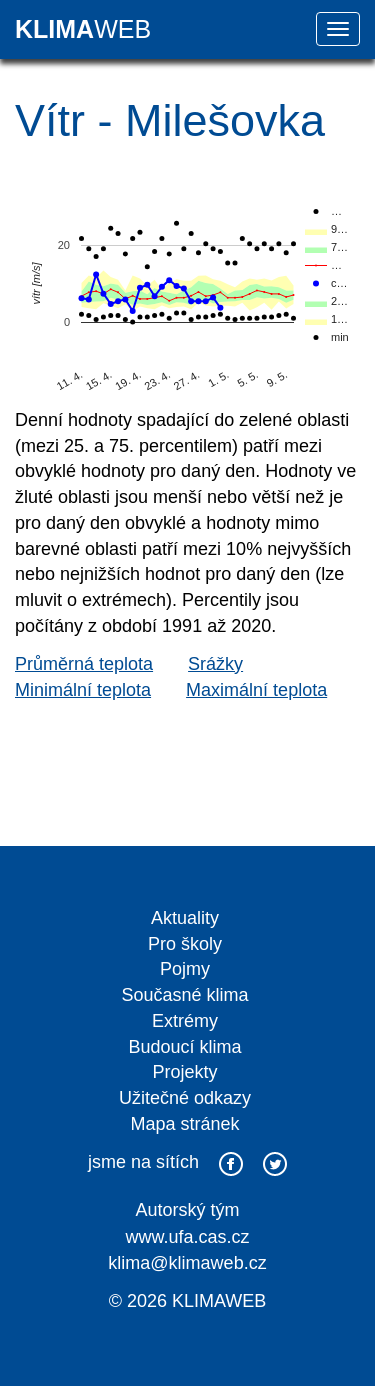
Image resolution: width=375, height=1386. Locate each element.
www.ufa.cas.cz (187, 1237)
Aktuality (185, 918)
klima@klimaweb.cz (187, 1263)
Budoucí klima (184, 1047)
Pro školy (185, 944)
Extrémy (185, 1021)
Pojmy (185, 969)
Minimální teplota (83, 690)
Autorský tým (187, 1210)
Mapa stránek (184, 1124)
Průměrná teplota (84, 664)
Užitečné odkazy (185, 1098)
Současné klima (184, 995)
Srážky (215, 664)
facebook (231, 1164)
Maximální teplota (256, 690)
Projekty (184, 1072)
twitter (275, 1164)
